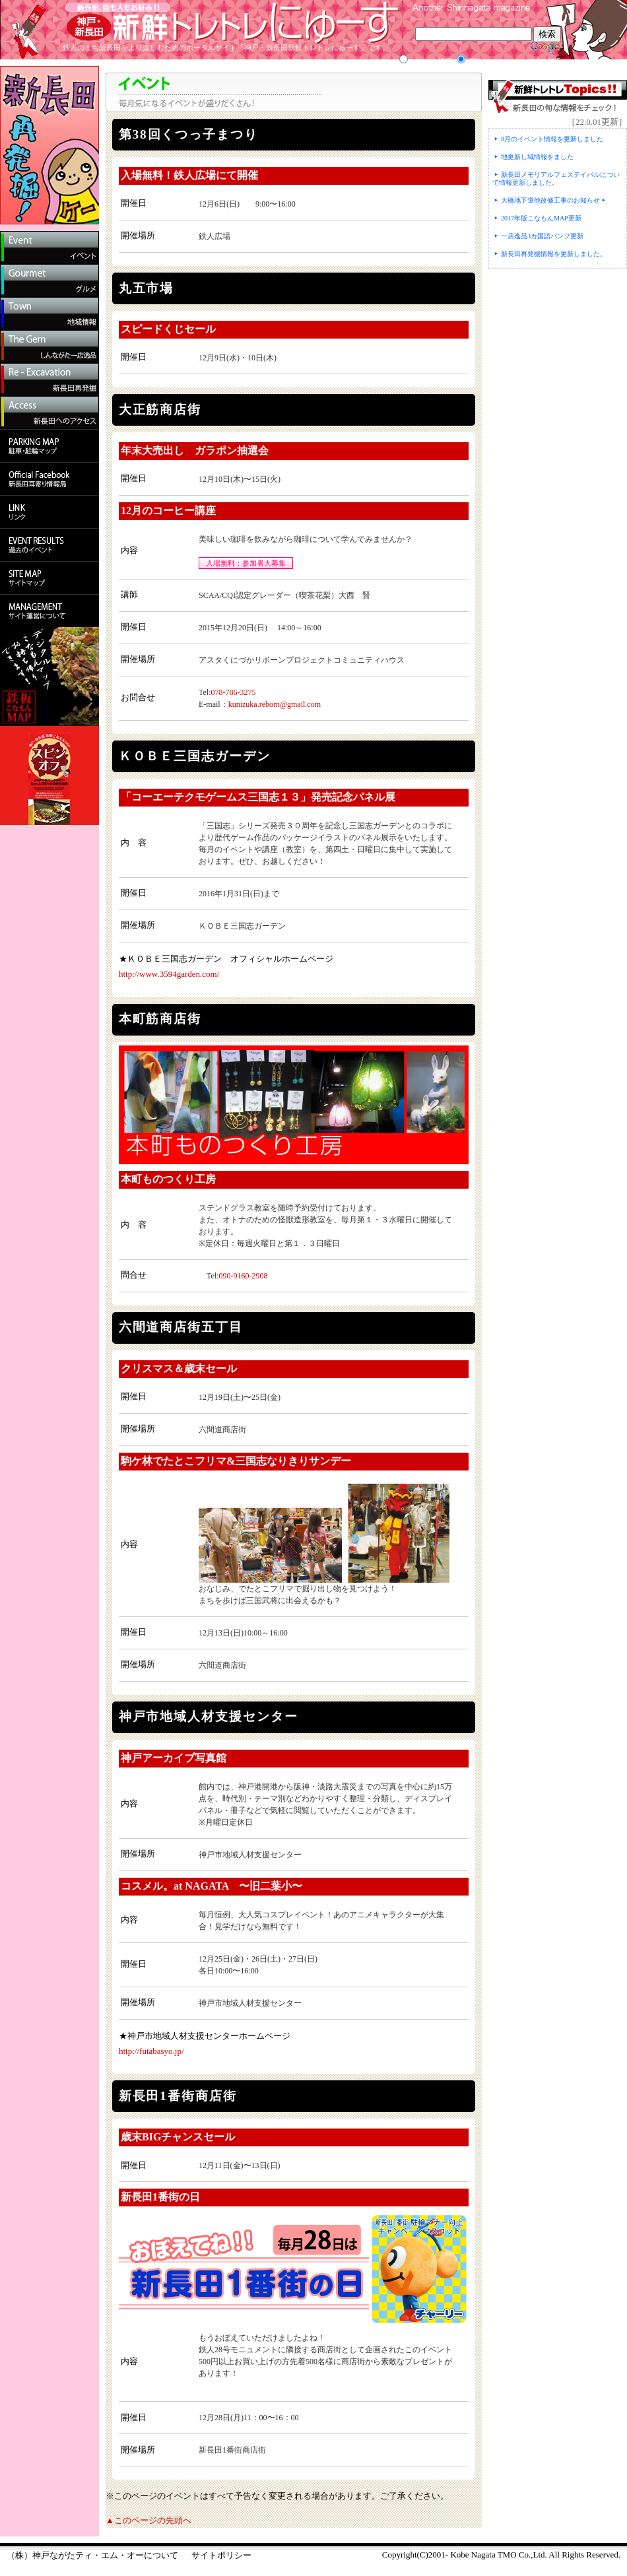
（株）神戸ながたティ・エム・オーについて (92, 2555)
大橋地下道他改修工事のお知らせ (550, 200)
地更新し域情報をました (537, 156)
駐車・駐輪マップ (49, 445)
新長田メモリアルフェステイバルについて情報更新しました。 (556, 178)
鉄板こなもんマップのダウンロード (49, 676)
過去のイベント (49, 544)
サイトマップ (49, 577)
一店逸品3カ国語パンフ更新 (542, 236)
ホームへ (23, 29)
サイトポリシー (221, 2555)
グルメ (49, 280)
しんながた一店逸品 (49, 346)
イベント (49, 247)
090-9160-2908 (243, 1275)
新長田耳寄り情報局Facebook (49, 478)
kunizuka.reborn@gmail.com (274, 704)
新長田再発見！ (49, 145)
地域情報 (49, 313)
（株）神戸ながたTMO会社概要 (49, 610)
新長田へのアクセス (49, 412)
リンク (49, 511)
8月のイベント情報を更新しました (552, 139)
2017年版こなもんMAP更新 (541, 218)
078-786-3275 (233, 692)
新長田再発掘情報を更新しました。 (554, 253)
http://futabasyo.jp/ (151, 2051)
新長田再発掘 (49, 379)
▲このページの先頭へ (148, 2520)
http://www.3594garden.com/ (169, 974)
